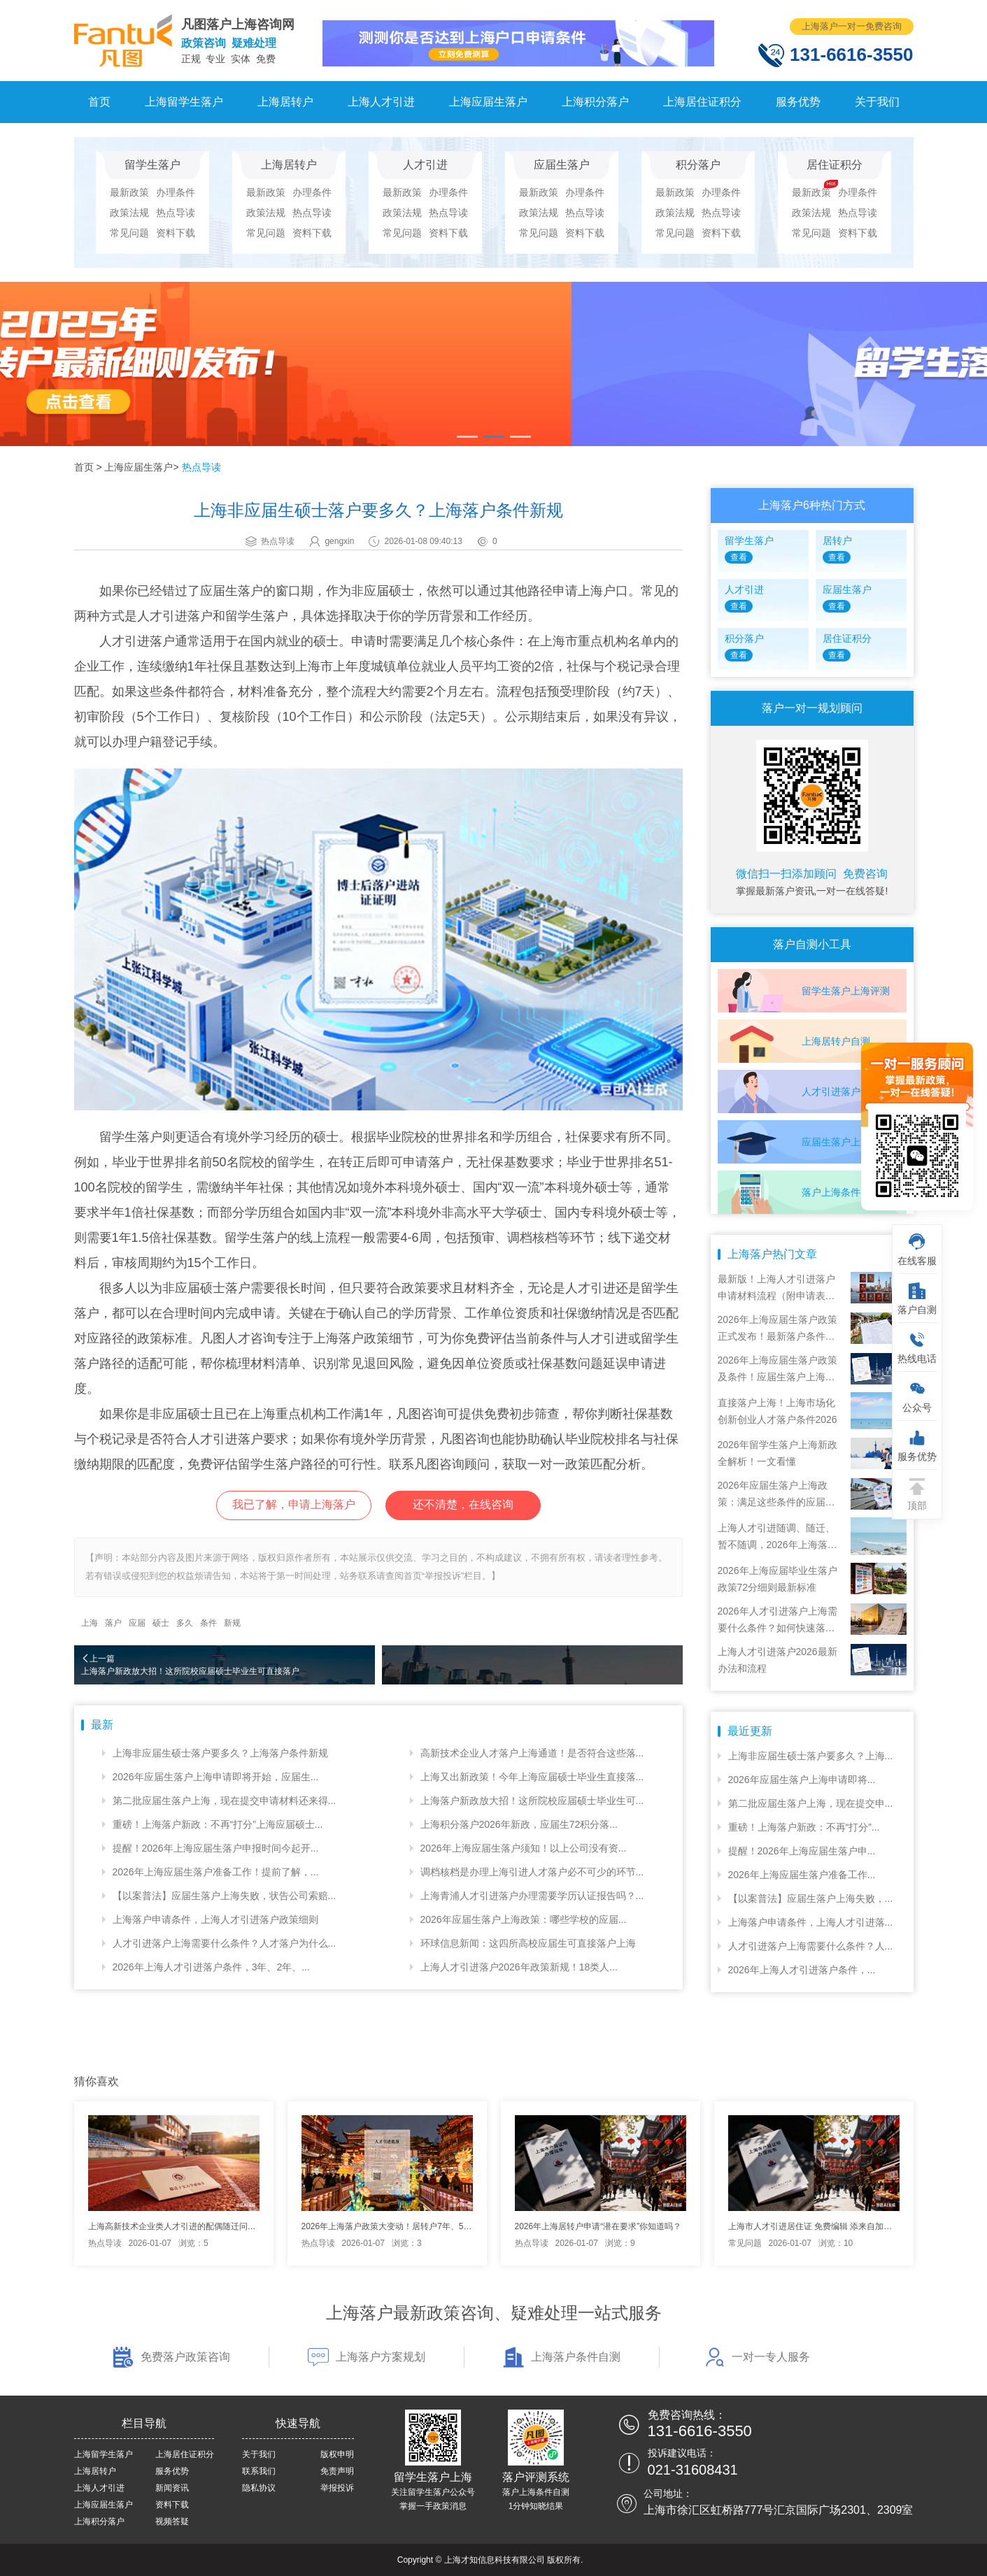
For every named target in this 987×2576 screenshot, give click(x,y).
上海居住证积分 (702, 102)
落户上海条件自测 (841, 1192)
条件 (208, 1623)
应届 (137, 1623)
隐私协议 (259, 2488)
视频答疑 (172, 2521)
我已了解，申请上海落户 (293, 1504)
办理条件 (175, 192)
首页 (99, 102)
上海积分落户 (595, 102)
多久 (184, 1623)
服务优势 (798, 102)
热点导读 (175, 212)
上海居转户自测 (836, 1041)
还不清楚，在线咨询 (463, 1504)
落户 (113, 1623)
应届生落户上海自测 (846, 1141)
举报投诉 (337, 2488)
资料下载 (175, 232)
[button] (467, 437)
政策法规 (129, 212)
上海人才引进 (381, 102)
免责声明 (337, 2471)
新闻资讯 (172, 2488)
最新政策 (129, 192)
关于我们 (877, 102)
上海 (89, 1623)
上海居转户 (285, 102)
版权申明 (337, 2454)
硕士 (160, 1623)
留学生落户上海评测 (846, 990)
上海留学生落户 (184, 102)
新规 (232, 1623)
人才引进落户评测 (841, 1091)
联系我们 (259, 2471)
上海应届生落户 (488, 102)
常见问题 (129, 232)
